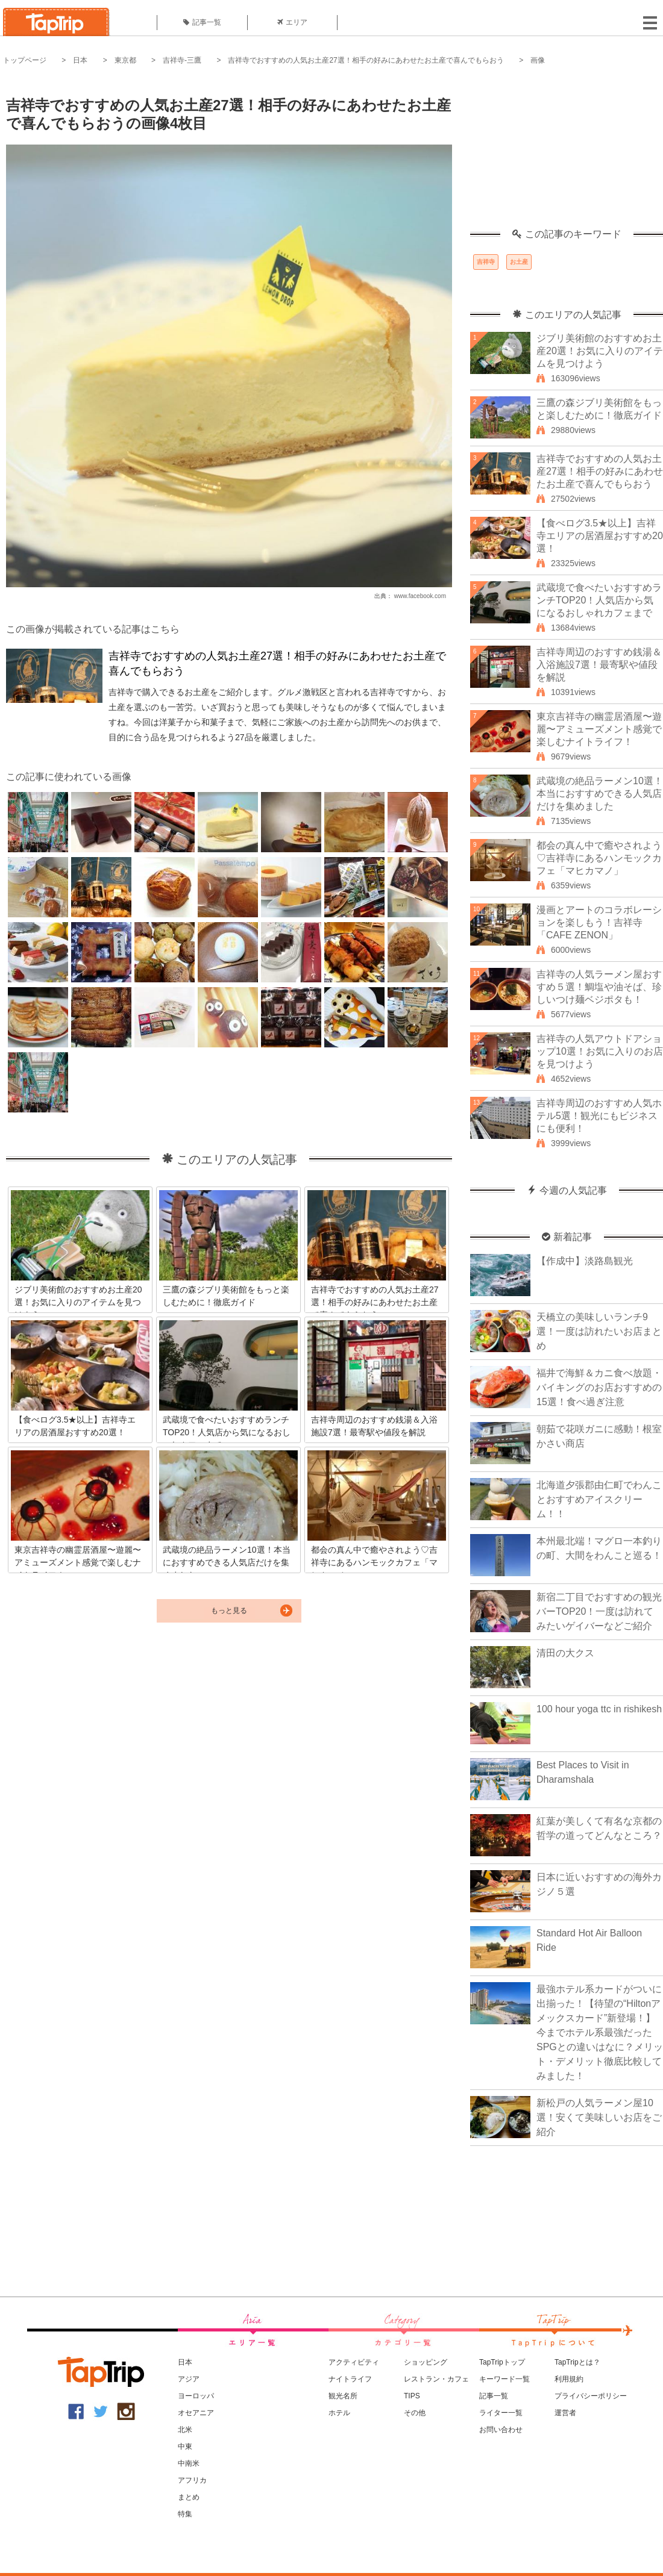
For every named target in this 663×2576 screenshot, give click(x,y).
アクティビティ (353, 2362)
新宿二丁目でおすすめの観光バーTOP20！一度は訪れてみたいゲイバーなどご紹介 (599, 1611)
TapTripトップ (502, 2362)
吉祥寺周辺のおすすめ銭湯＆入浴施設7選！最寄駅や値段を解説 (599, 664)
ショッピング (425, 2362)
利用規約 (569, 2379)
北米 (185, 2429)
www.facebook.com (420, 596)
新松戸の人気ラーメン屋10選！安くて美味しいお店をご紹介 (599, 2117)
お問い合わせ (501, 2429)
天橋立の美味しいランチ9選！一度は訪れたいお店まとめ (599, 1331)
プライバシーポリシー (591, 2396)
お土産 (519, 261)
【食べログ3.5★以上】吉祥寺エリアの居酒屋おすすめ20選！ (599, 536)
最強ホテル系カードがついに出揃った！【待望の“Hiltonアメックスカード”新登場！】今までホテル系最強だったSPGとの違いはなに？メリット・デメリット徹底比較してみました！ (599, 2032)
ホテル (339, 2413)
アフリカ (192, 2480)
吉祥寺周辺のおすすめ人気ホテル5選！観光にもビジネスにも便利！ (599, 1116)
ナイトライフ (350, 2379)
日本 (80, 60)
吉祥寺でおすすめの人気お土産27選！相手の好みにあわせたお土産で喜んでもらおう (365, 60)
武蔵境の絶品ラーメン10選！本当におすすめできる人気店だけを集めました (599, 793)
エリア (292, 22)
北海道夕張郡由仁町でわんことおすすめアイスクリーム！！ (599, 1499)
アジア (189, 2379)
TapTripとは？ (577, 2362)
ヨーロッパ (196, 2396)
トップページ (24, 60)
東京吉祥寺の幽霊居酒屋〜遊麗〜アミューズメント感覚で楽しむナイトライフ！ (599, 729)
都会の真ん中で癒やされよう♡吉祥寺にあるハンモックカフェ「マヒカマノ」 (599, 858)
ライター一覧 (501, 2413)
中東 (185, 2446)
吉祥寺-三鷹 (182, 60)
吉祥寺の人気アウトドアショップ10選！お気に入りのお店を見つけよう (599, 1051)
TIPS (412, 2396)
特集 (185, 2514)
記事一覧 (202, 22)
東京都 (125, 60)
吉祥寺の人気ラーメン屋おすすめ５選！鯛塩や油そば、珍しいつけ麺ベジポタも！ (599, 987)
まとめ (189, 2497)
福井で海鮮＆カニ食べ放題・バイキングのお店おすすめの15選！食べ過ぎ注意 (599, 1387)
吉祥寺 (486, 261)
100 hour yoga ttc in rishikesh (599, 1709)
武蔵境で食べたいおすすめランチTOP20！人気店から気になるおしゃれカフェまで (599, 600)
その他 (415, 2413)
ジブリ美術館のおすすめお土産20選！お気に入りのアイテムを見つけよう (599, 351)
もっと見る (229, 1610)
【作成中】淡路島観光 (584, 1261)
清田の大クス (565, 1653)
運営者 (565, 2413)
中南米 (189, 2463)
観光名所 (342, 2396)
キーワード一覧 (504, 2379)
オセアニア (196, 2413)
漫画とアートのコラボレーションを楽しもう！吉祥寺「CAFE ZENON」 (599, 922)
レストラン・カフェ (436, 2379)
